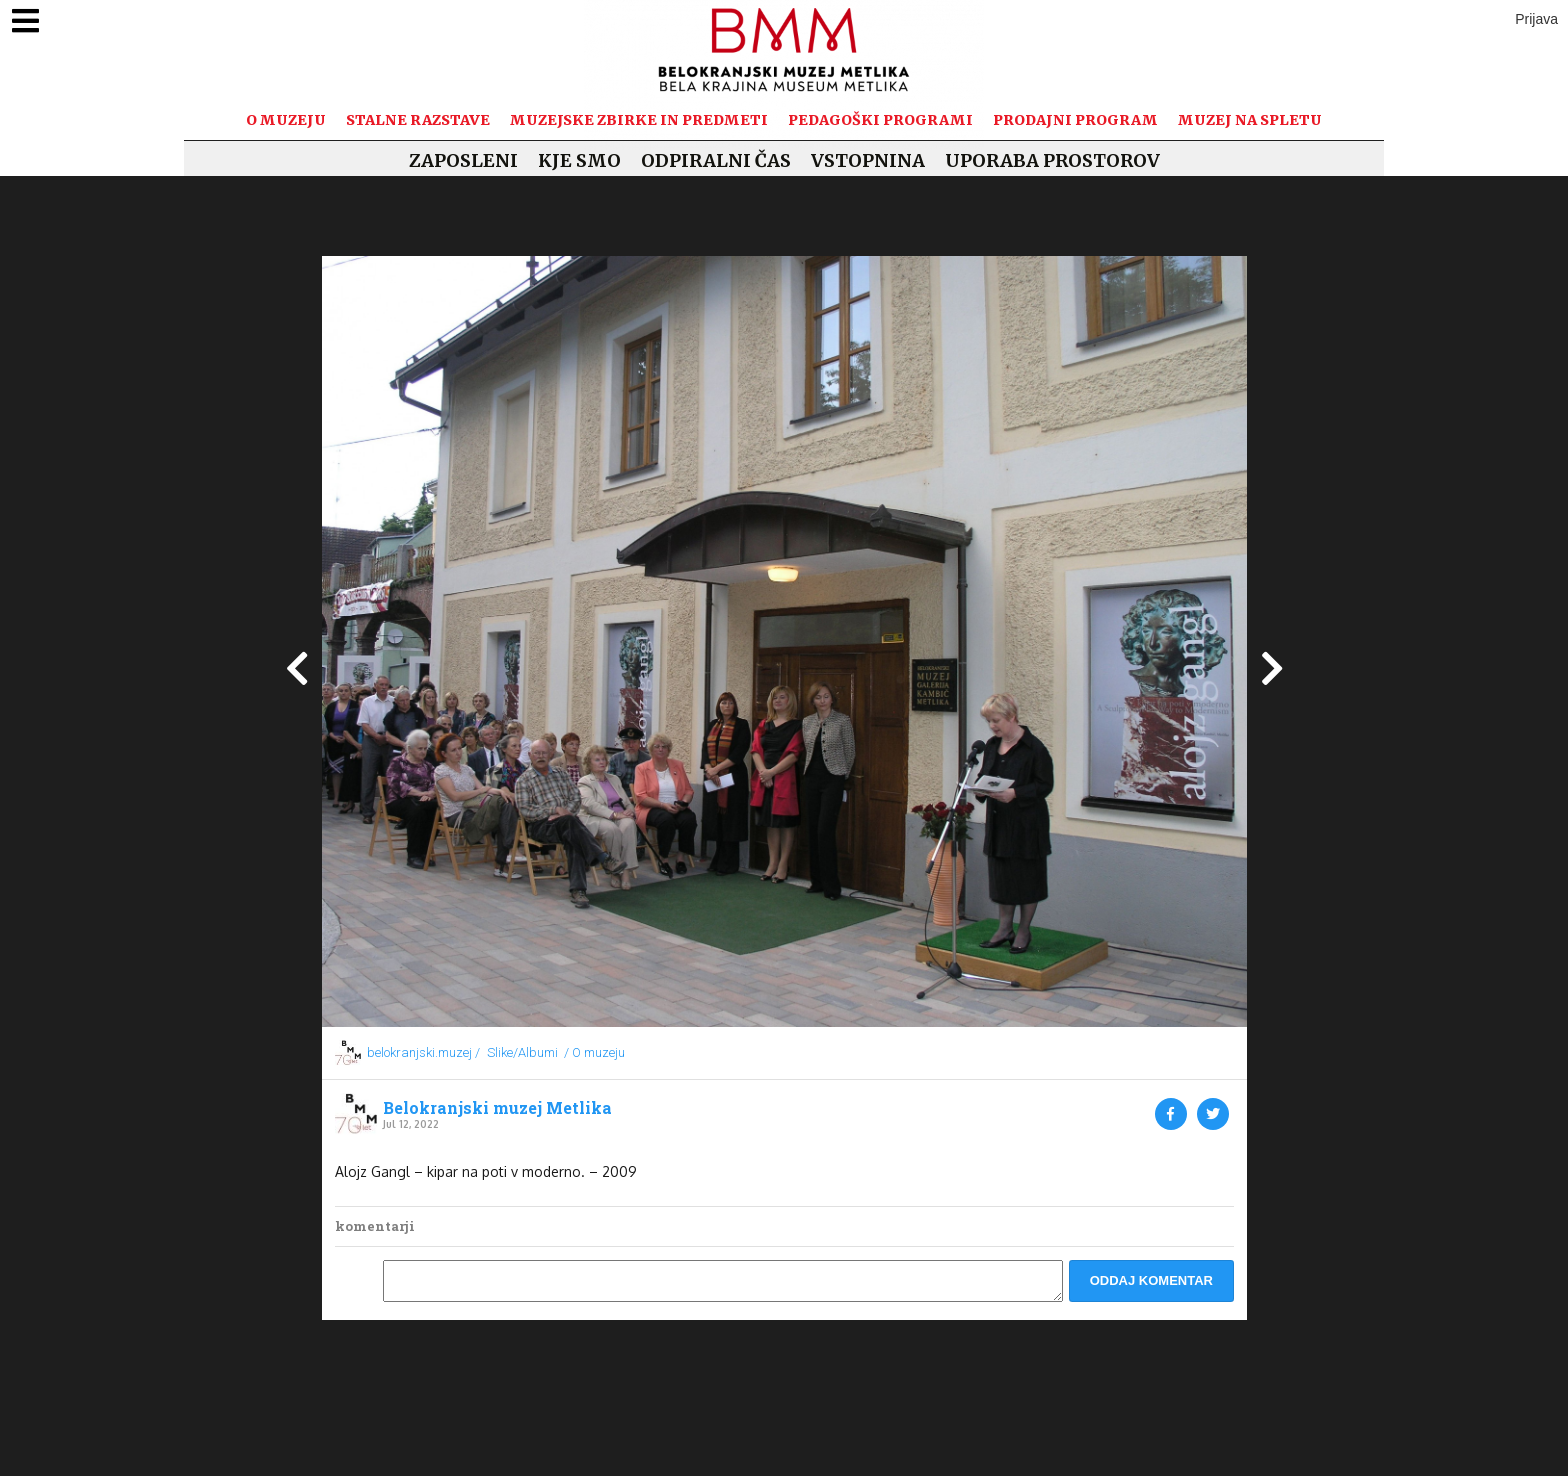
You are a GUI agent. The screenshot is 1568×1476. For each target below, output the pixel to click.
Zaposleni (463, 160)
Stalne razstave (418, 120)
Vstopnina (868, 160)
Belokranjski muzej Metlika (497, 1108)
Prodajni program (1075, 120)
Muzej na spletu (1250, 120)
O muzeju (286, 120)
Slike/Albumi (522, 1052)
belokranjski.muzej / (423, 1052)
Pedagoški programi (880, 120)
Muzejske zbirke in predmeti (639, 120)
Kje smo (579, 160)
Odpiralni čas (716, 160)
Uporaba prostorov (1052, 160)
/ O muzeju (594, 1052)
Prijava (1536, 19)
